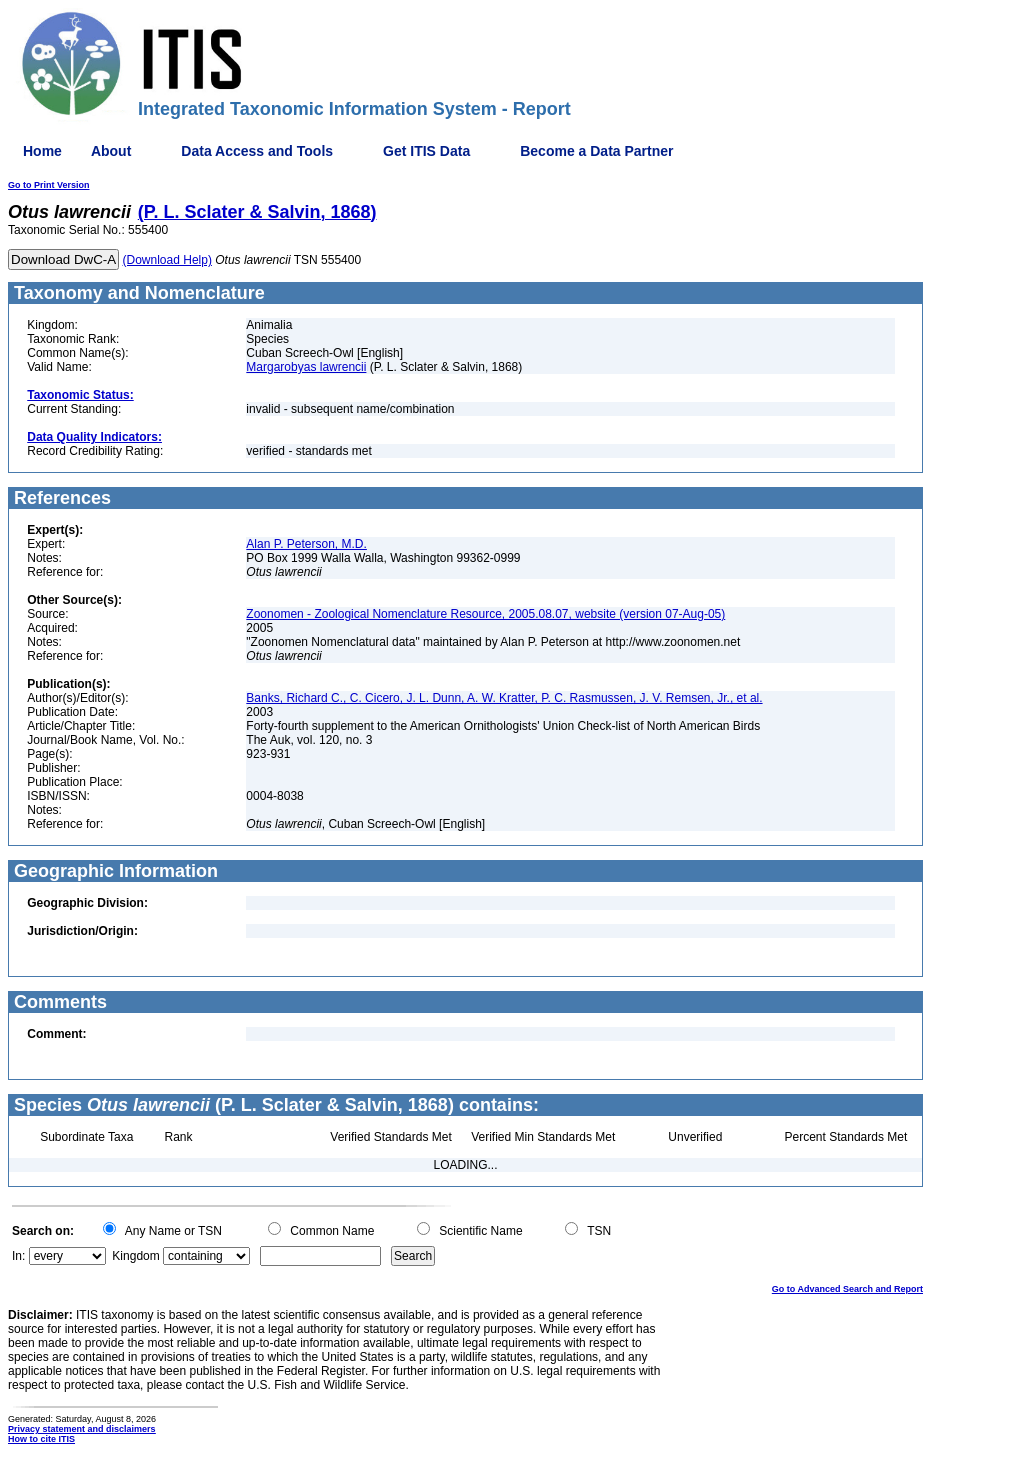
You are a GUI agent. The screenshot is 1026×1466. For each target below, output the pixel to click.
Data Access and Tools (257, 151)
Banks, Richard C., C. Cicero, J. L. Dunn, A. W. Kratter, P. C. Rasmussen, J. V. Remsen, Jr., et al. (504, 698)
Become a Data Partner (596, 151)
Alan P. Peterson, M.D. (306, 544)
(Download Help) (167, 260)
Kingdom (135, 1256)
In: (18, 1256)
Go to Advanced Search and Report (847, 1289)
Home (42, 151)
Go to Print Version (49, 185)
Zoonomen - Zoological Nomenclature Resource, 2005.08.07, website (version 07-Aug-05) (485, 614)
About (111, 151)
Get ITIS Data (426, 151)
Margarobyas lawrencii (306, 367)
